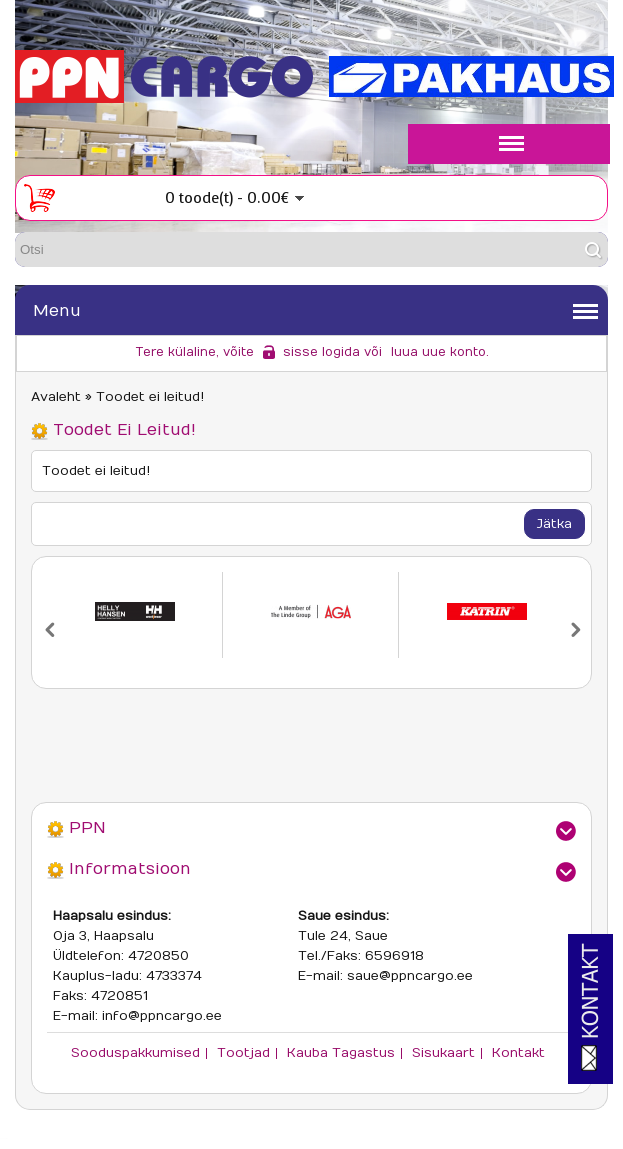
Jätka (554, 524)
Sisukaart (443, 1053)
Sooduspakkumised (135, 1053)
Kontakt (518, 1053)
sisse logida (321, 352)
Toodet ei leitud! (150, 397)
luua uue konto (438, 352)
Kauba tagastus (341, 1053)
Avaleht (56, 397)
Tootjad (243, 1053)
